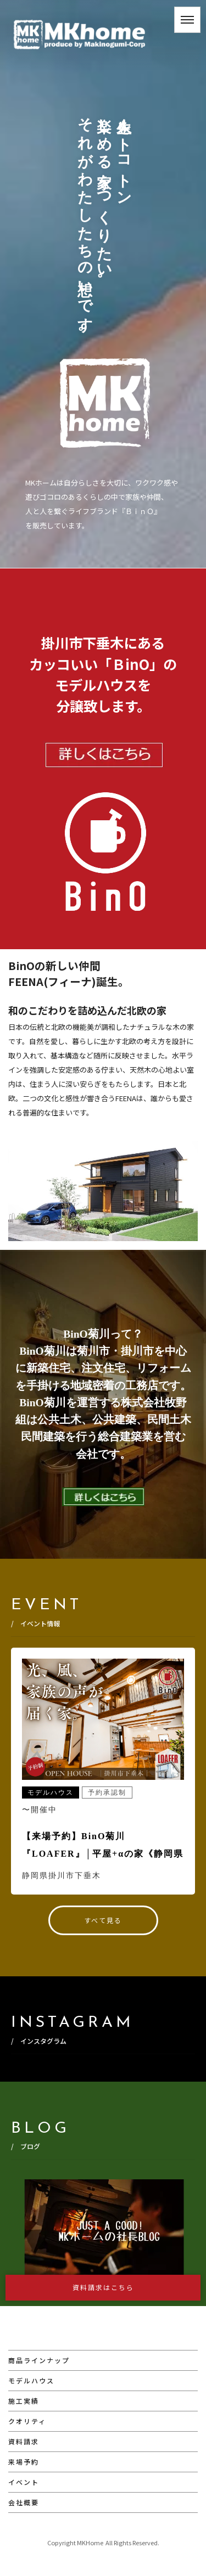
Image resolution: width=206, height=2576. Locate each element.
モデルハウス (31, 2380)
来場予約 (23, 2461)
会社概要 (23, 2502)
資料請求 (23, 2441)
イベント (23, 2482)
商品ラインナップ (39, 2360)
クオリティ (27, 2421)
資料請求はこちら (103, 2287)
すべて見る (103, 1920)
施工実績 (23, 2400)
